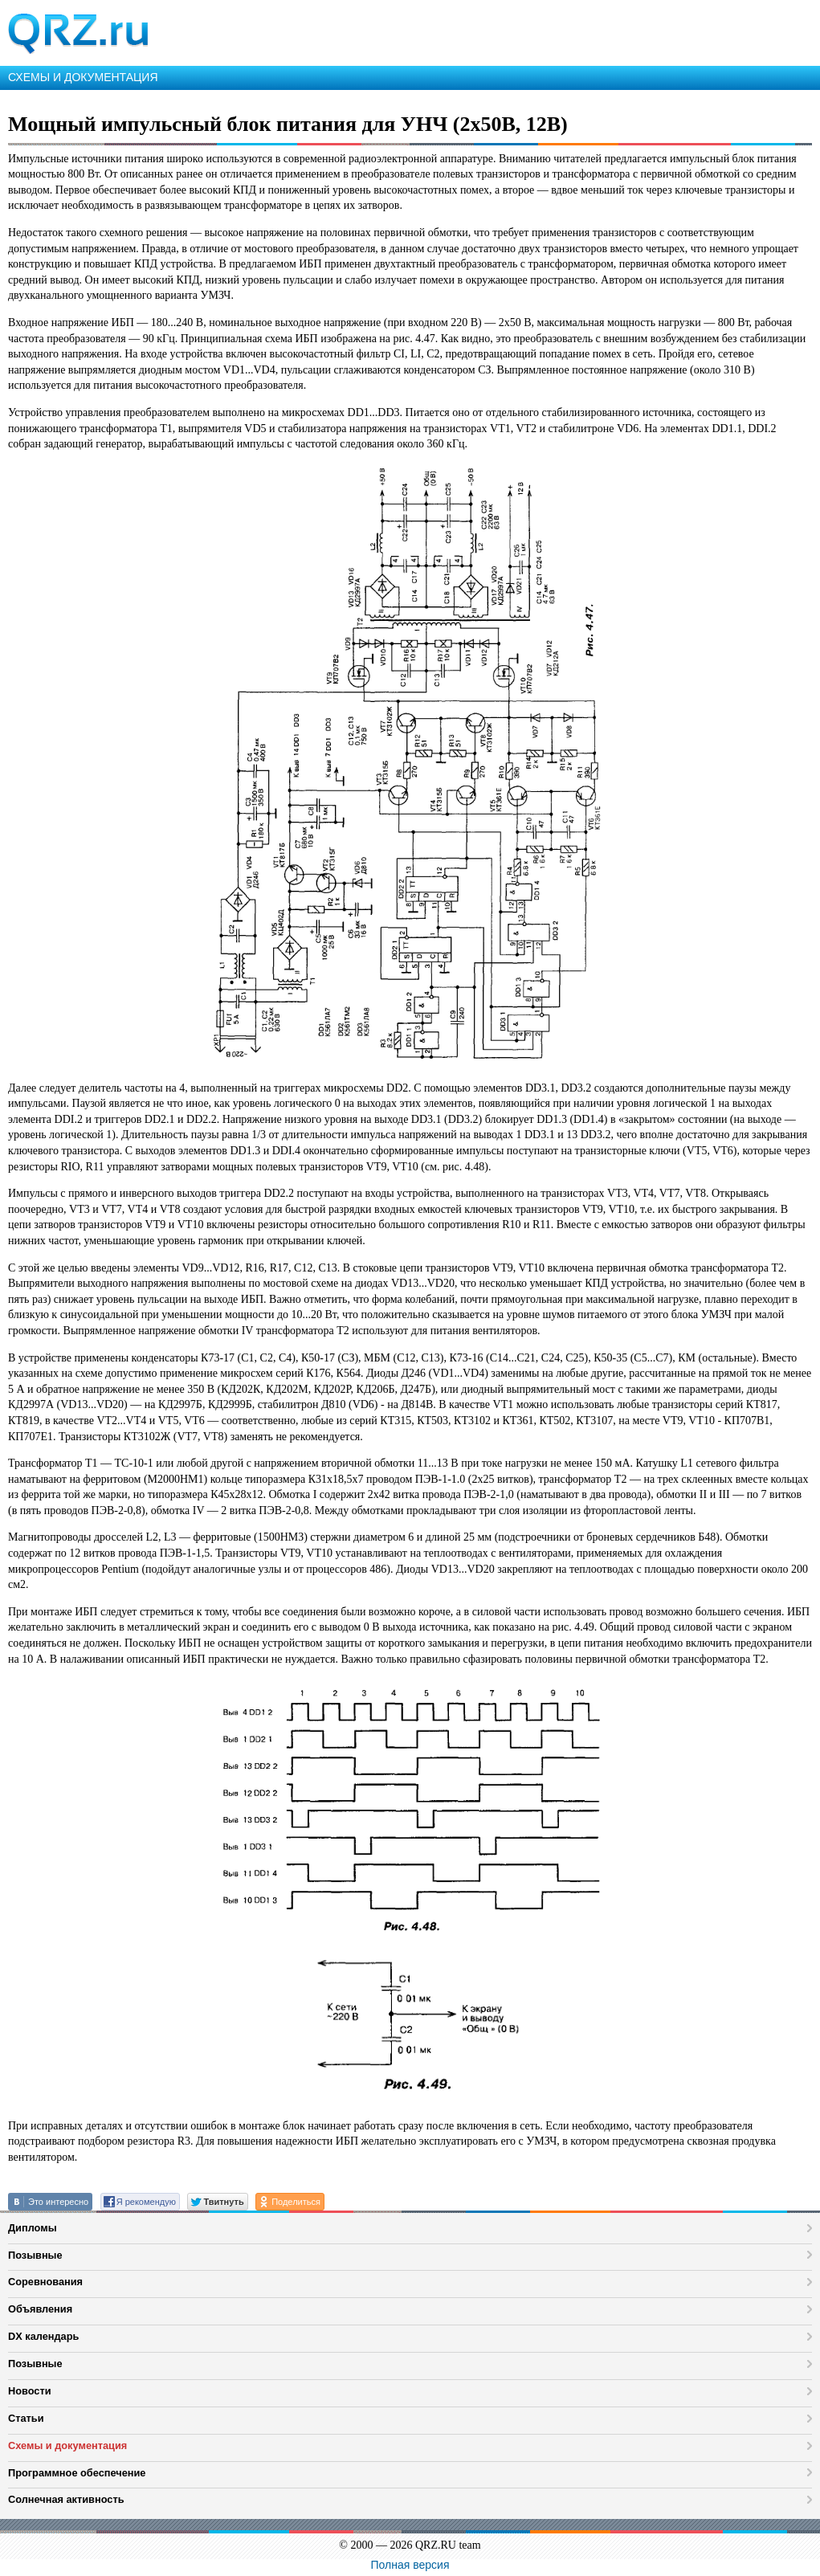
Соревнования (45, 2282)
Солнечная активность (66, 2499)
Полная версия (410, 2564)
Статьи (26, 2418)
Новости (29, 2391)
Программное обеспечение (76, 2473)
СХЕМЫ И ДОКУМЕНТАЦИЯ (83, 77)
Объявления (40, 2309)
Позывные (35, 2255)
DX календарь (43, 2336)
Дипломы (32, 2228)
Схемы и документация (67, 2445)
